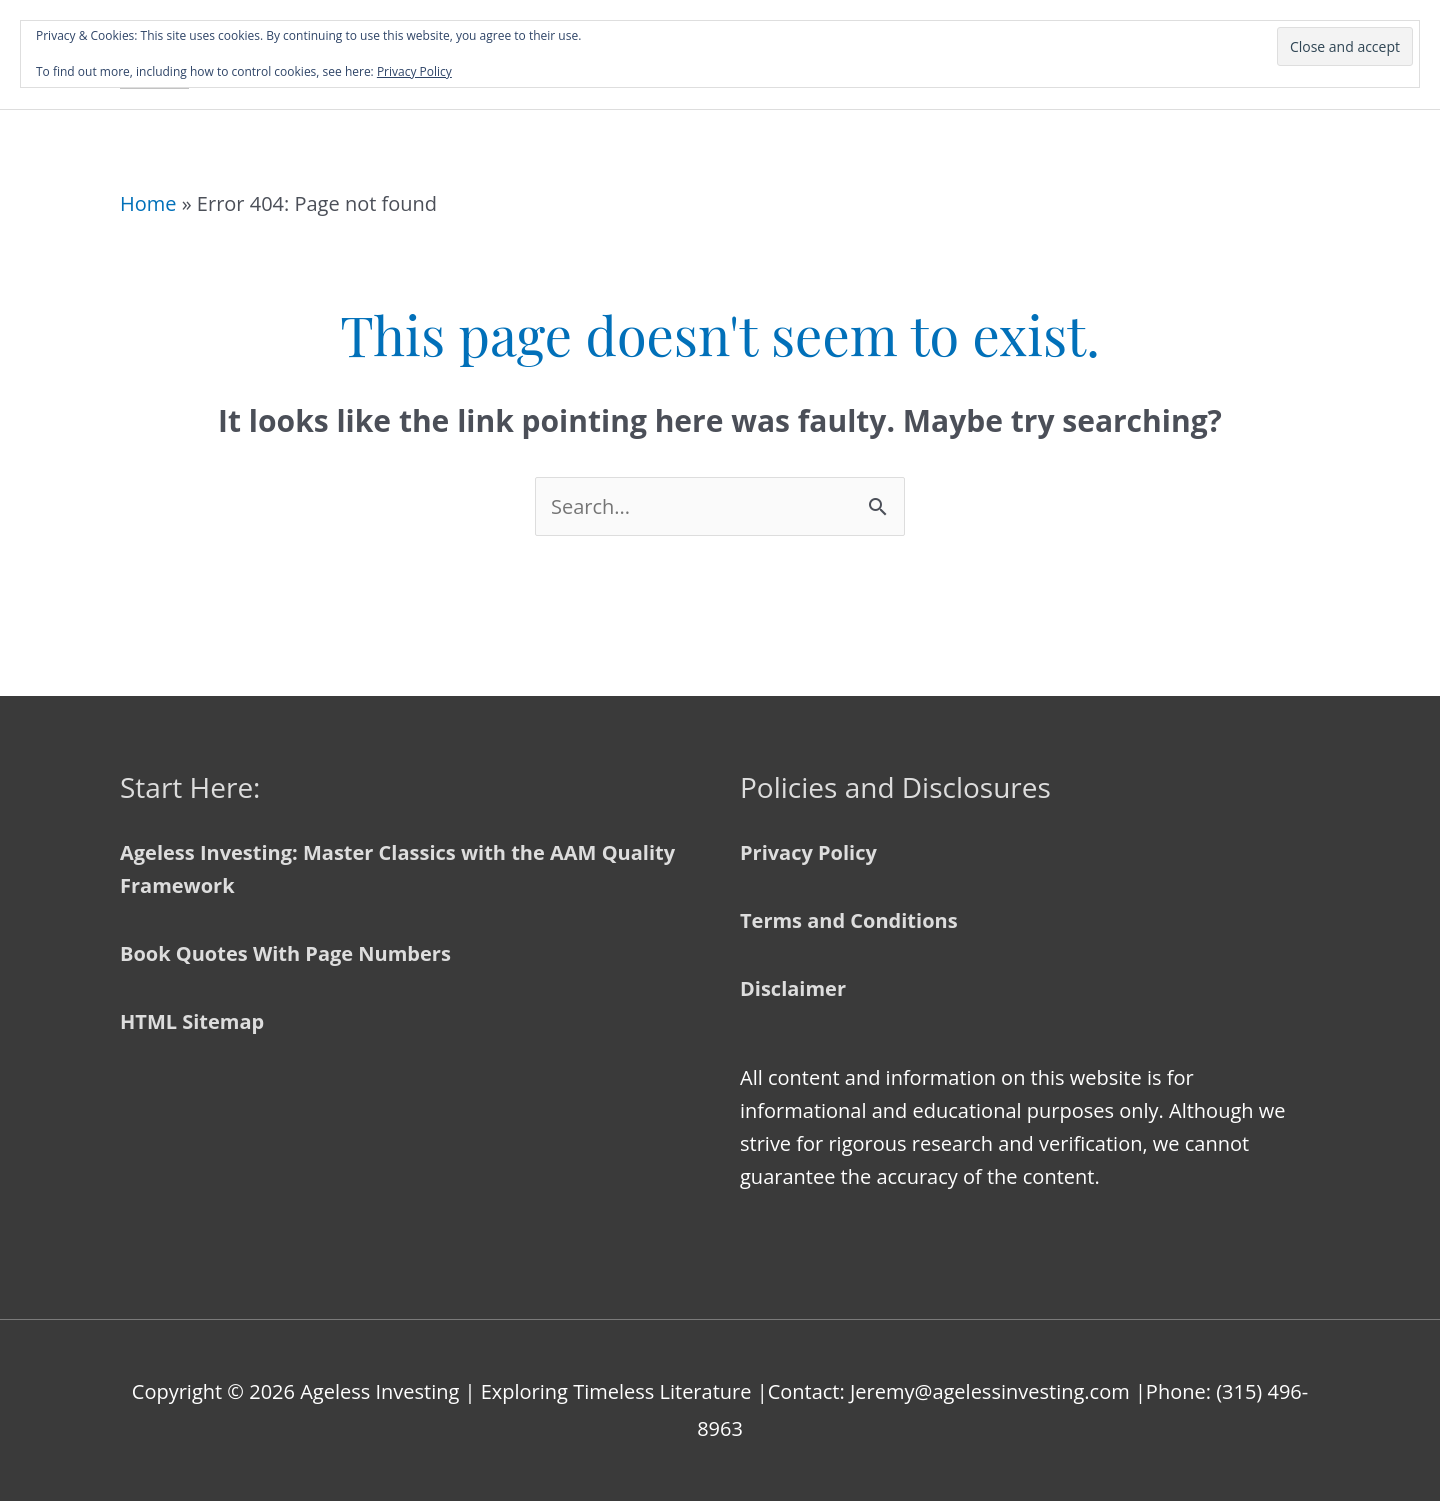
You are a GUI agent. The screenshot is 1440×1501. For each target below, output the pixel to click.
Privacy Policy (808, 852)
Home (148, 203)
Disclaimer (793, 988)
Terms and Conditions (849, 920)
